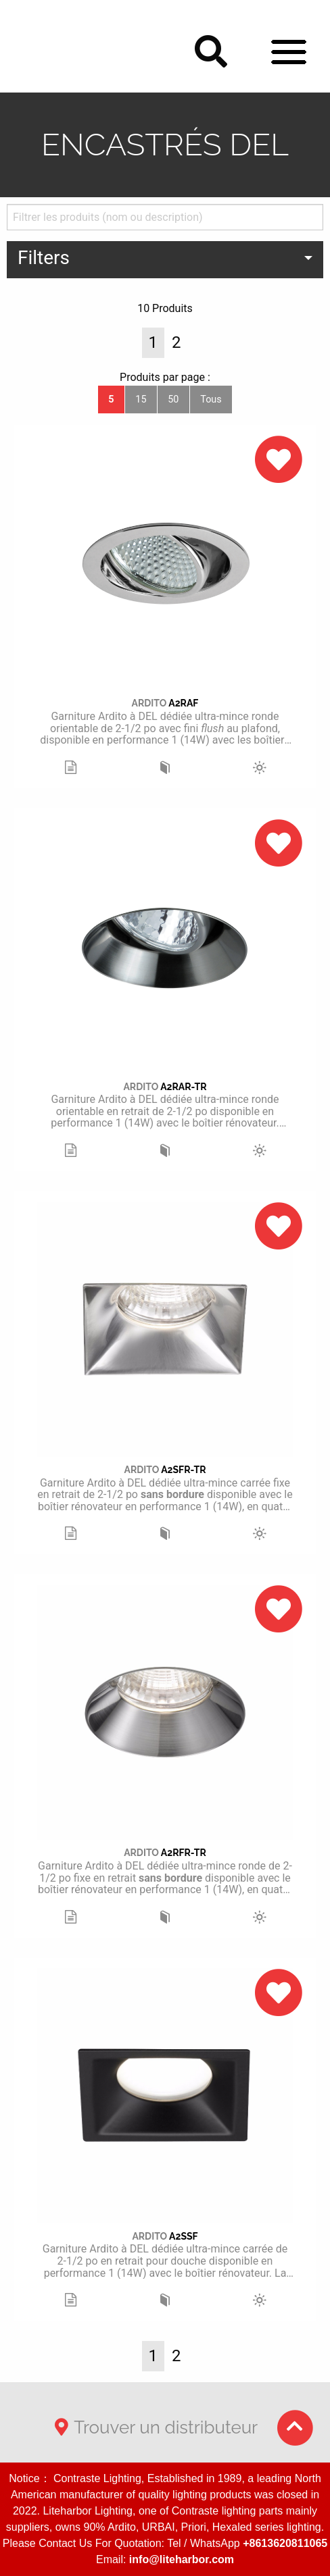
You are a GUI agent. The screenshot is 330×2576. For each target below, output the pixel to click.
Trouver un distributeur (153, 2427)
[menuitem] (165, 259)
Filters (44, 258)
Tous (210, 399)
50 (173, 399)
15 (140, 399)
